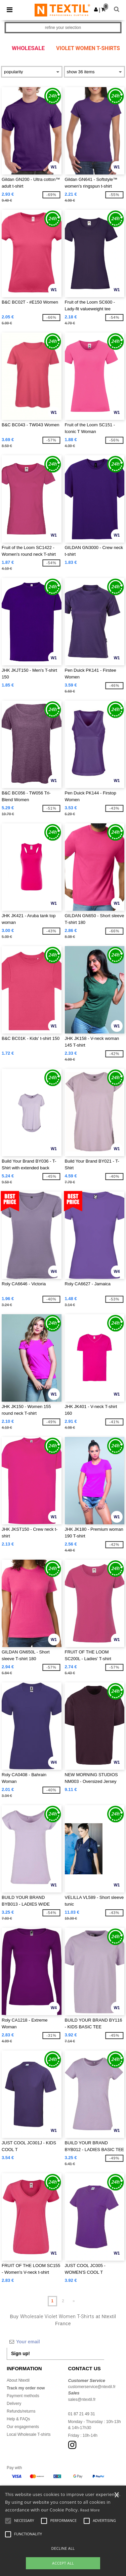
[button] (96, 9)
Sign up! (20, 2353)
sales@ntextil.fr (82, 2399)
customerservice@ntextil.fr (92, 2386)
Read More (90, 2509)
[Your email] (55, 2342)
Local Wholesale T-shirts (29, 2434)
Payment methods (23, 2395)
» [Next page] (74, 2301)
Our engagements (23, 2426)
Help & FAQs (18, 2419)
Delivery (14, 2403)
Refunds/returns (21, 2411)
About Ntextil (18, 2380)
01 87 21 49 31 (81, 2414)
